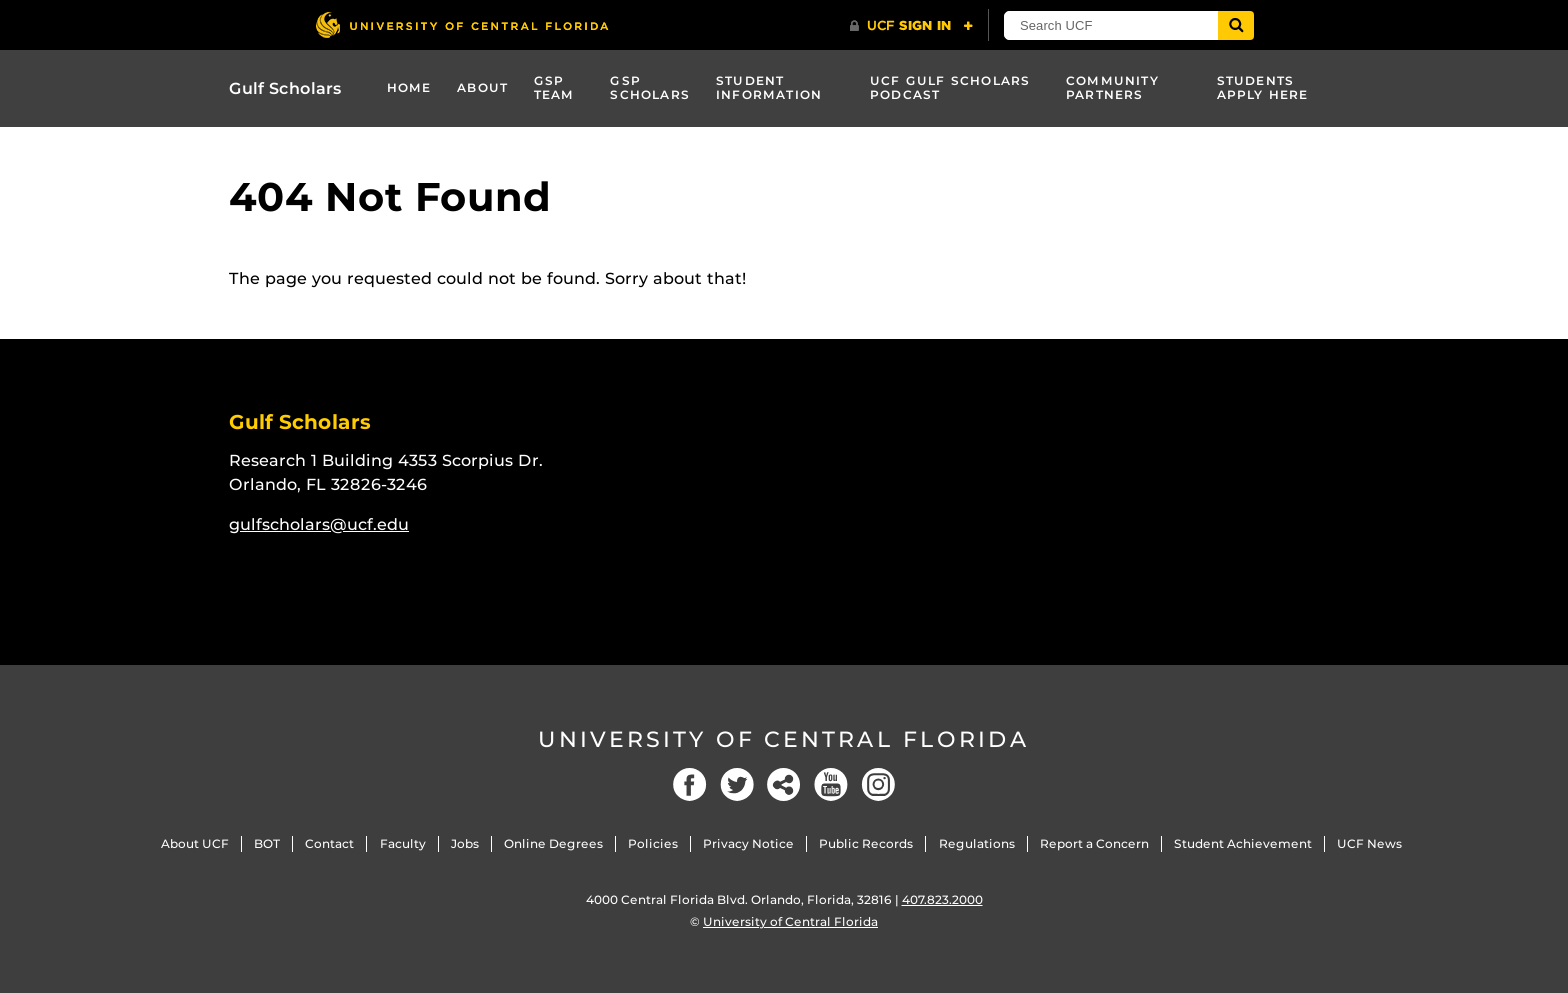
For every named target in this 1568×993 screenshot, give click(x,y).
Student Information (769, 87)
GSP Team (554, 87)
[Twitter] (737, 784)
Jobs (465, 843)
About (482, 87)
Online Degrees (553, 843)
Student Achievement (1243, 843)
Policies (653, 843)
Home (409, 87)
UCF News (1369, 843)
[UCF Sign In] (911, 26)
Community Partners (1112, 87)
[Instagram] (878, 784)
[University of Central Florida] (462, 24)
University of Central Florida (784, 739)
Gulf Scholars (285, 88)
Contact (329, 843)
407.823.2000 (942, 899)
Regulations (977, 843)
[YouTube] (831, 784)
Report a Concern (1094, 843)
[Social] (784, 784)
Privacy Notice (748, 843)
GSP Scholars (650, 87)
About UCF (195, 843)
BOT (267, 843)
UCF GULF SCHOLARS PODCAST (950, 87)
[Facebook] (690, 784)
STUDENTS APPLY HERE (1263, 87)
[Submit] (1236, 25)
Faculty (403, 843)
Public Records (866, 843)
